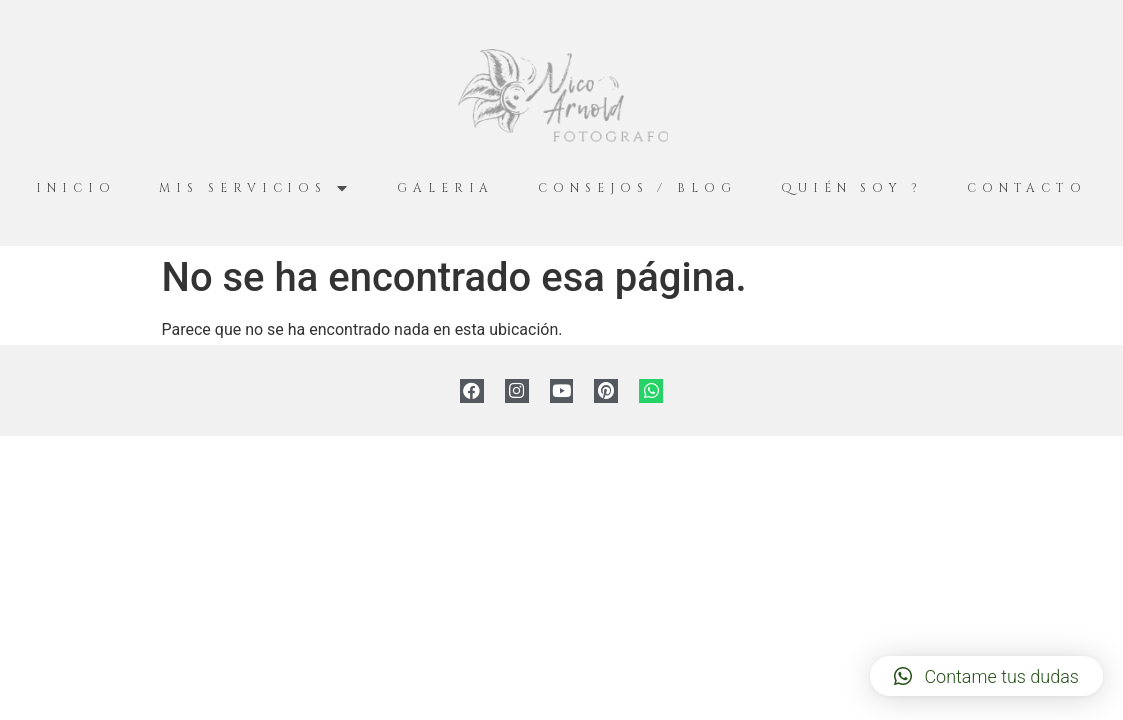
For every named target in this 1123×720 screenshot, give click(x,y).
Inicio (75, 188)
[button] (986, 676)
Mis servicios (256, 188)
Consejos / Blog (637, 188)
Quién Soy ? (852, 188)
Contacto (1027, 188)
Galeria (445, 188)
